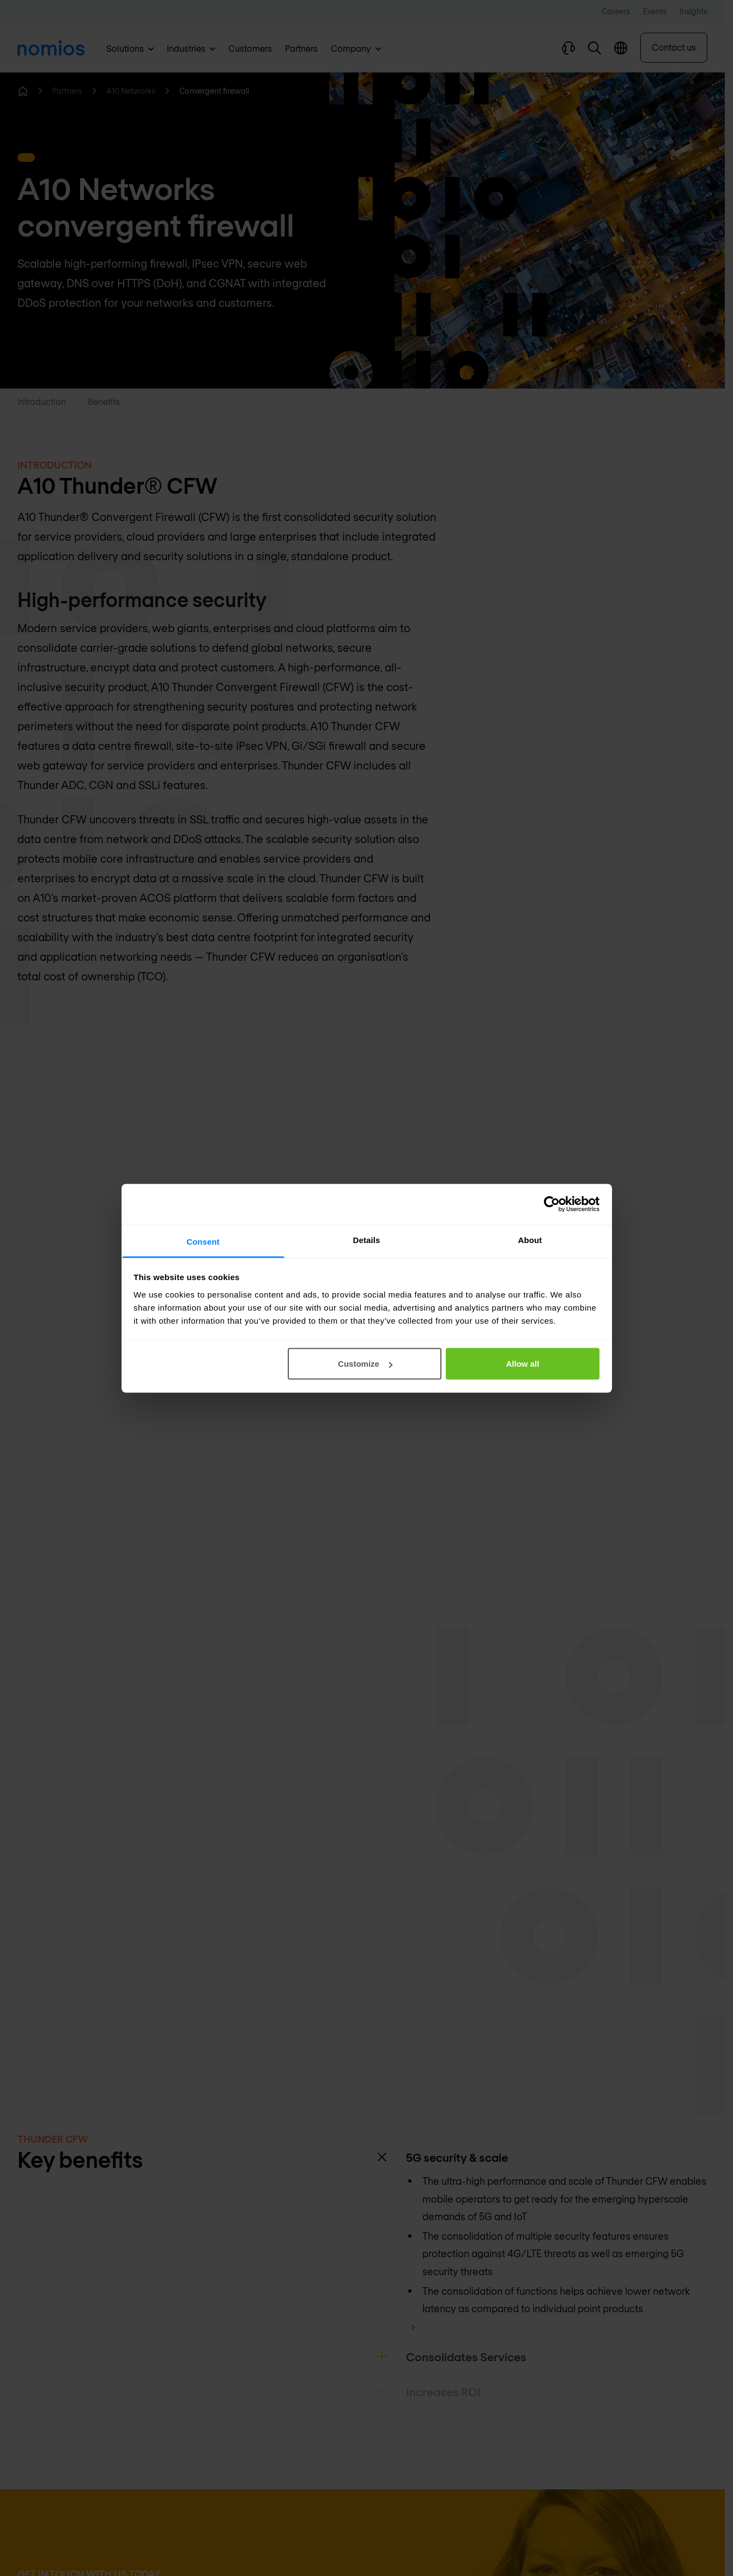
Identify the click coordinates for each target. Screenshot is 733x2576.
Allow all (523, 1363)
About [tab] (530, 1239)
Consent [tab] (203, 1241)
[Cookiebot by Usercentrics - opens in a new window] (551, 1204)
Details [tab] (366, 1239)
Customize (365, 1363)
